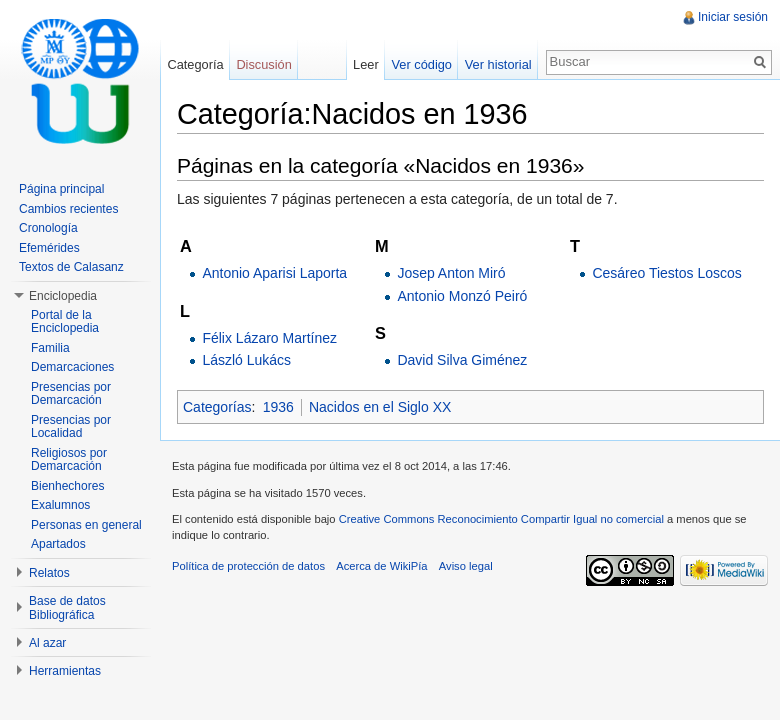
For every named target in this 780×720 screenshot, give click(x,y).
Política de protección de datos (248, 566)
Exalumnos (60, 505)
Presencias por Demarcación (71, 394)
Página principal (61, 189)
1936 (278, 407)
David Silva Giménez (462, 360)
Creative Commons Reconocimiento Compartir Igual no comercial (501, 519)
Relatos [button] (49, 573)
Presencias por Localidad (71, 427)
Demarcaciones (72, 367)
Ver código (421, 64)
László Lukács (246, 360)
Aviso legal (466, 566)
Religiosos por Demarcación (69, 460)
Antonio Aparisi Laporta (274, 273)
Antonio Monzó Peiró (462, 296)
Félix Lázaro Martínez (269, 338)
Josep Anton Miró (451, 273)
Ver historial (498, 64)
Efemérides (49, 248)
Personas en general (86, 525)
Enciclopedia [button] (63, 296)
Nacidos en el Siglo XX (380, 407)
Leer (366, 64)
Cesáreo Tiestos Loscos (666, 273)
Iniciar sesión (733, 17)
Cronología (48, 228)
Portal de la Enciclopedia (65, 322)
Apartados (58, 544)
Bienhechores (67, 486)
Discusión (263, 64)
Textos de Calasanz (71, 267)
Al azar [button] (47, 643)
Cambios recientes (68, 209)
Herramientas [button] (65, 671)
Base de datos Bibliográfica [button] (67, 608)
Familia (50, 348)
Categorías (217, 407)
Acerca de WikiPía (381, 566)
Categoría (195, 64)
